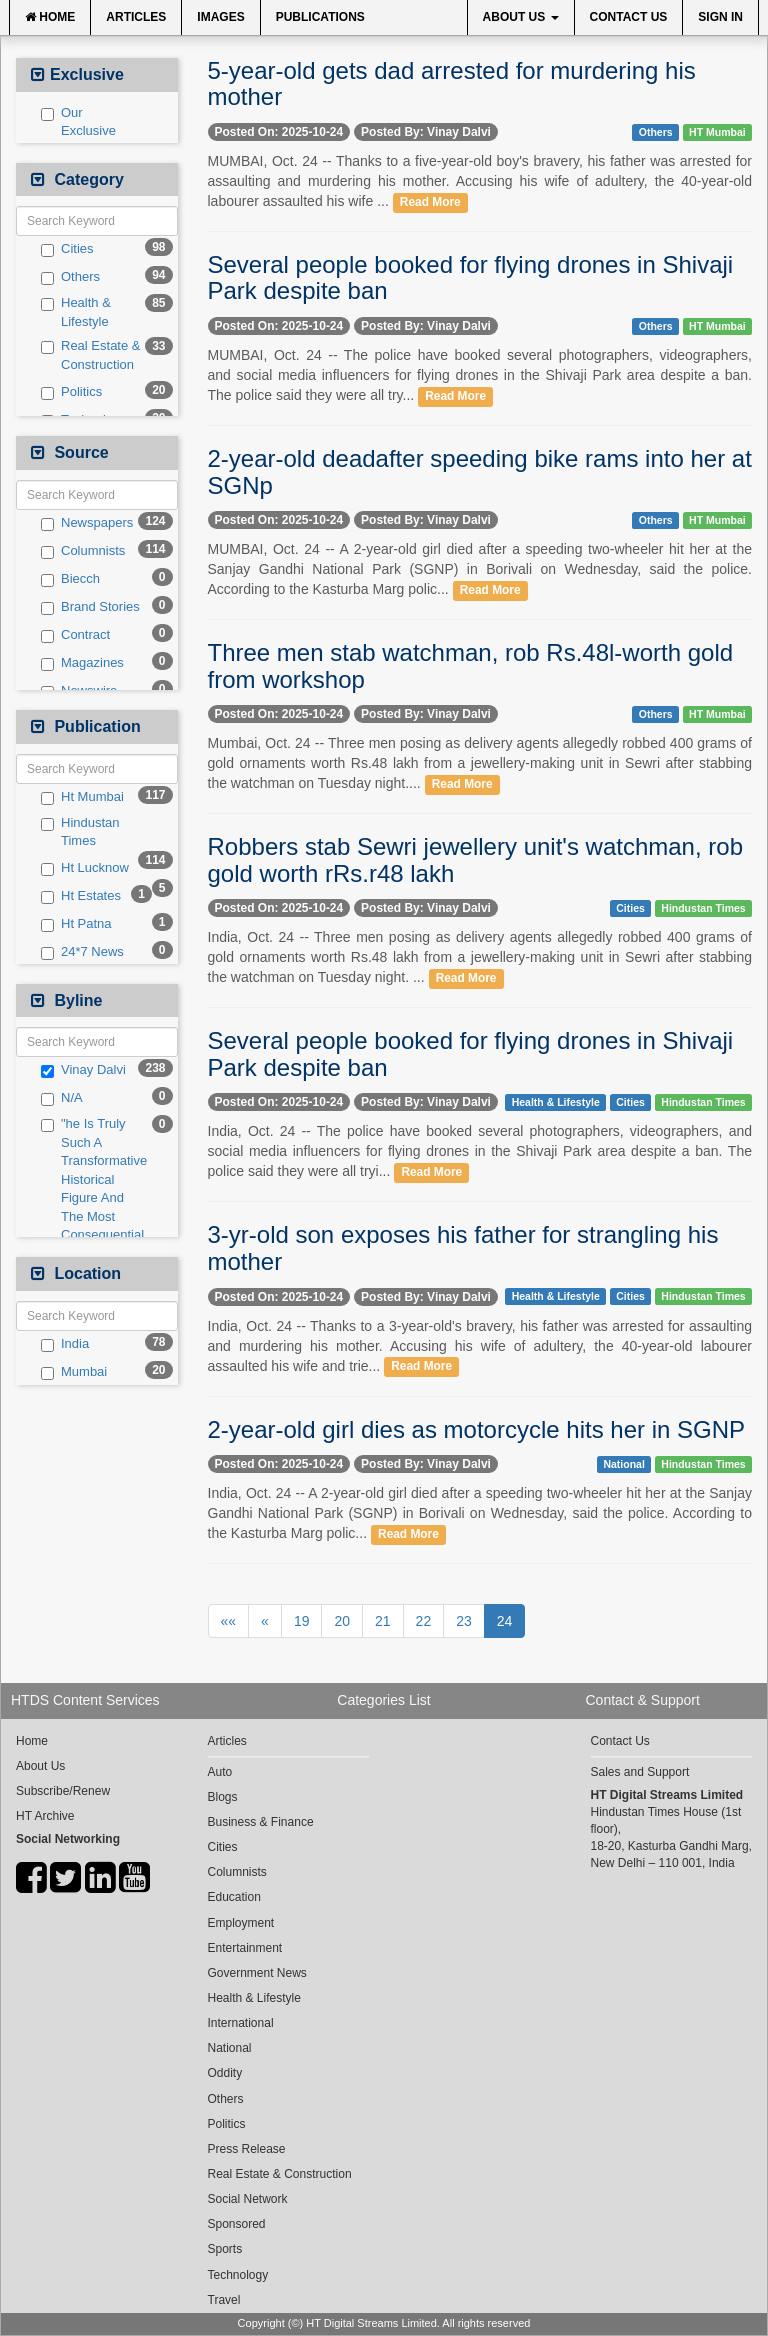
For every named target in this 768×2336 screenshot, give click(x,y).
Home (50, 17)
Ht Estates (81, 896)
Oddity (225, 2073)
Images (220, 17)
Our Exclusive (78, 122)
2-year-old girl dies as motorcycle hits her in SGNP (477, 1429)
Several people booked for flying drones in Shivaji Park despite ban (471, 277)
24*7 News (82, 952)
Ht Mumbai (82, 797)
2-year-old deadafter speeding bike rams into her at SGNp (480, 471)
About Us (521, 17)
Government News (257, 1973)
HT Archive (45, 1816)
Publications (320, 17)
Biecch (70, 579)
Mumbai (74, 1372)
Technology (238, 2275)
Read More (430, 202)
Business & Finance (261, 1822)
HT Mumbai (717, 132)
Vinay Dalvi (83, 1070)
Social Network (248, 2199)
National (623, 1464)
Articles (136, 17)
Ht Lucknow (85, 868)
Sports (225, 2249)
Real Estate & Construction (91, 355)
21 (383, 1621)
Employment (241, 1923)
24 (505, 1621)
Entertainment (245, 1948)
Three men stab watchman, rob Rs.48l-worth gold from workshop (471, 665)
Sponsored (237, 2224)
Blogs (223, 1797)
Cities (67, 249)
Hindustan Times (80, 832)
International (241, 2023)
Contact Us (629, 17)
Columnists (83, 551)
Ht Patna (76, 924)
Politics (71, 392)
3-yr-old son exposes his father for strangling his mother (463, 1247)
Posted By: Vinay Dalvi (426, 132)
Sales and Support (640, 1772)
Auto (220, 1772)
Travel (224, 2300)
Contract (75, 635)
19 (302, 1621)
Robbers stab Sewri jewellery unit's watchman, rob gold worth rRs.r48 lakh (475, 859)
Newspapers (87, 523)
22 (424, 1621)
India (65, 1344)
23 (464, 1621)
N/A (62, 1098)
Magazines (82, 663)
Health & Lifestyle (76, 312)
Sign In (720, 17)
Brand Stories (90, 607)
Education (234, 1897)
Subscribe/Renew (63, 1791)
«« (229, 1621)
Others (70, 277)
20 (342, 1621)
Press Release (247, 2149)
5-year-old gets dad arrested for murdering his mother (452, 83)
